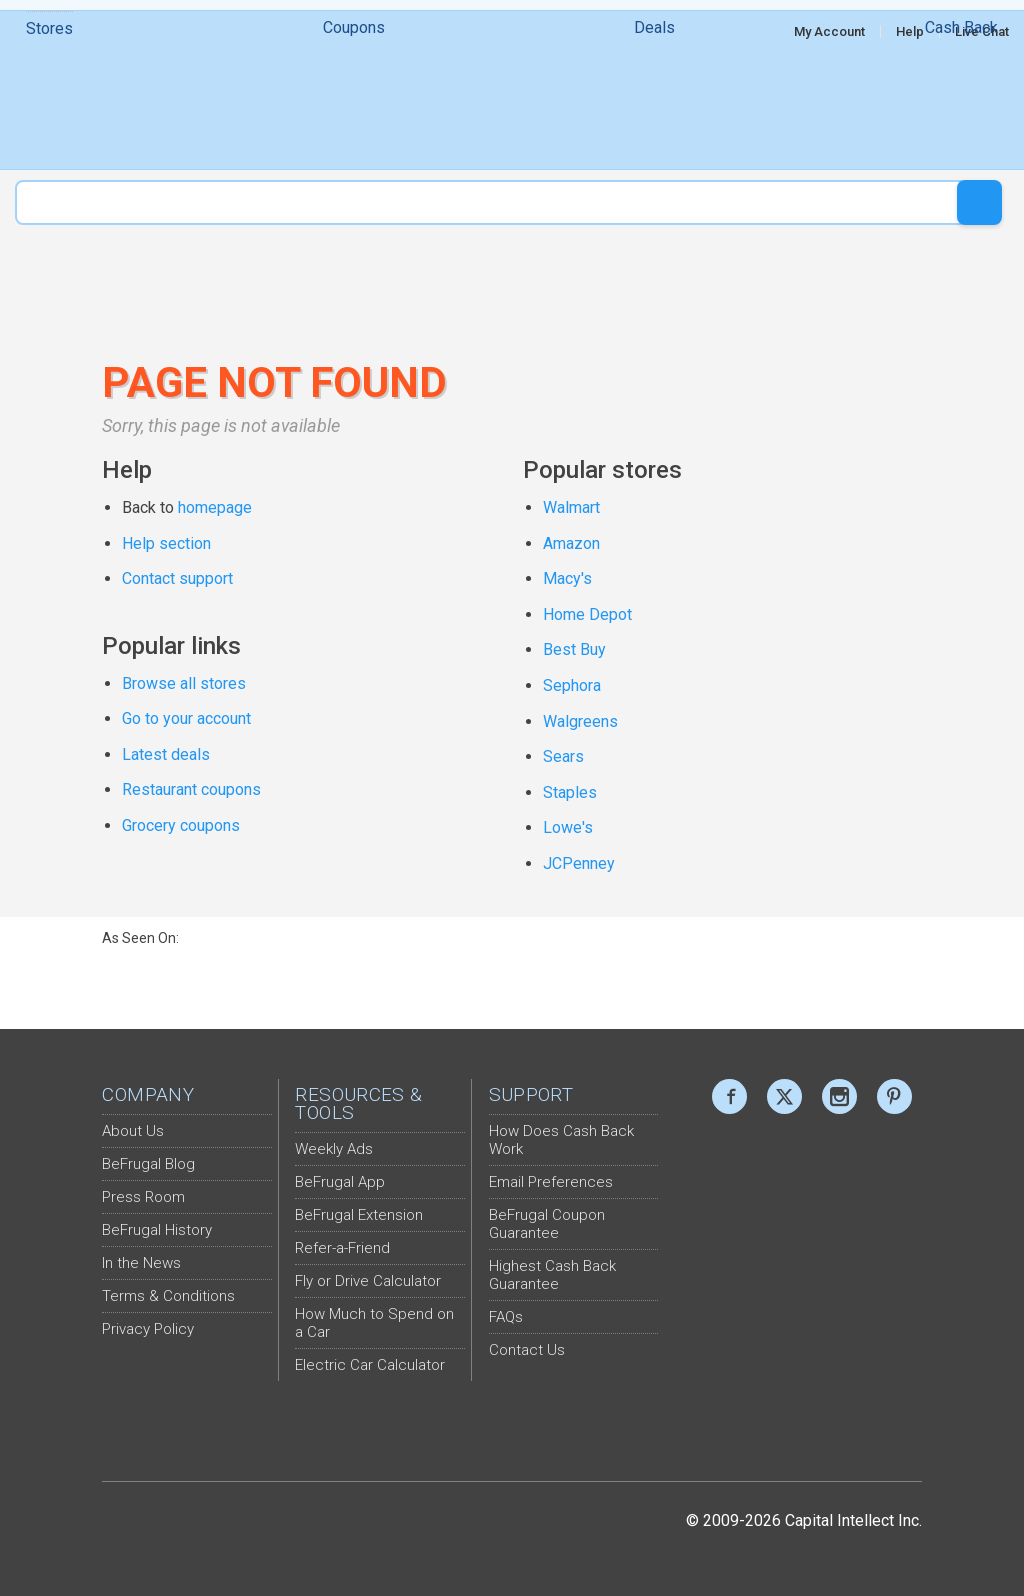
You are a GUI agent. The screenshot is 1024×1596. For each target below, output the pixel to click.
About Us (133, 1131)
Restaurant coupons (191, 789)
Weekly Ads (334, 1149)
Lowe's (568, 827)
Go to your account (186, 718)
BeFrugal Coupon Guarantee (547, 1224)
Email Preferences (551, 1182)
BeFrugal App (340, 1182)
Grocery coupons (181, 825)
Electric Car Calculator (370, 1365)
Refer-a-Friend (342, 1248)
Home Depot (587, 614)
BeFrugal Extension (359, 1215)
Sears (563, 756)
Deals (654, 99)
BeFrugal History (157, 1230)
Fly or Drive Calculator (368, 1281)
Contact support (177, 578)
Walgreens (580, 721)
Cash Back (961, 99)
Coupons (354, 99)
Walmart (571, 507)
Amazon (571, 543)
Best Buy (574, 649)
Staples (570, 792)
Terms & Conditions (168, 1296)
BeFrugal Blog (148, 1164)
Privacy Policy (148, 1329)
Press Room (143, 1197)
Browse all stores (184, 683)
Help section (166, 543)
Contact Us (527, 1350)
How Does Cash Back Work (561, 1140)
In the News (141, 1263)
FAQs (506, 1317)
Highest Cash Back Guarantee (552, 1275)
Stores (49, 100)
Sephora (572, 685)
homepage (215, 507)
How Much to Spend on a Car (374, 1323)
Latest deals (166, 754)
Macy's (567, 578)
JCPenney (579, 863)
